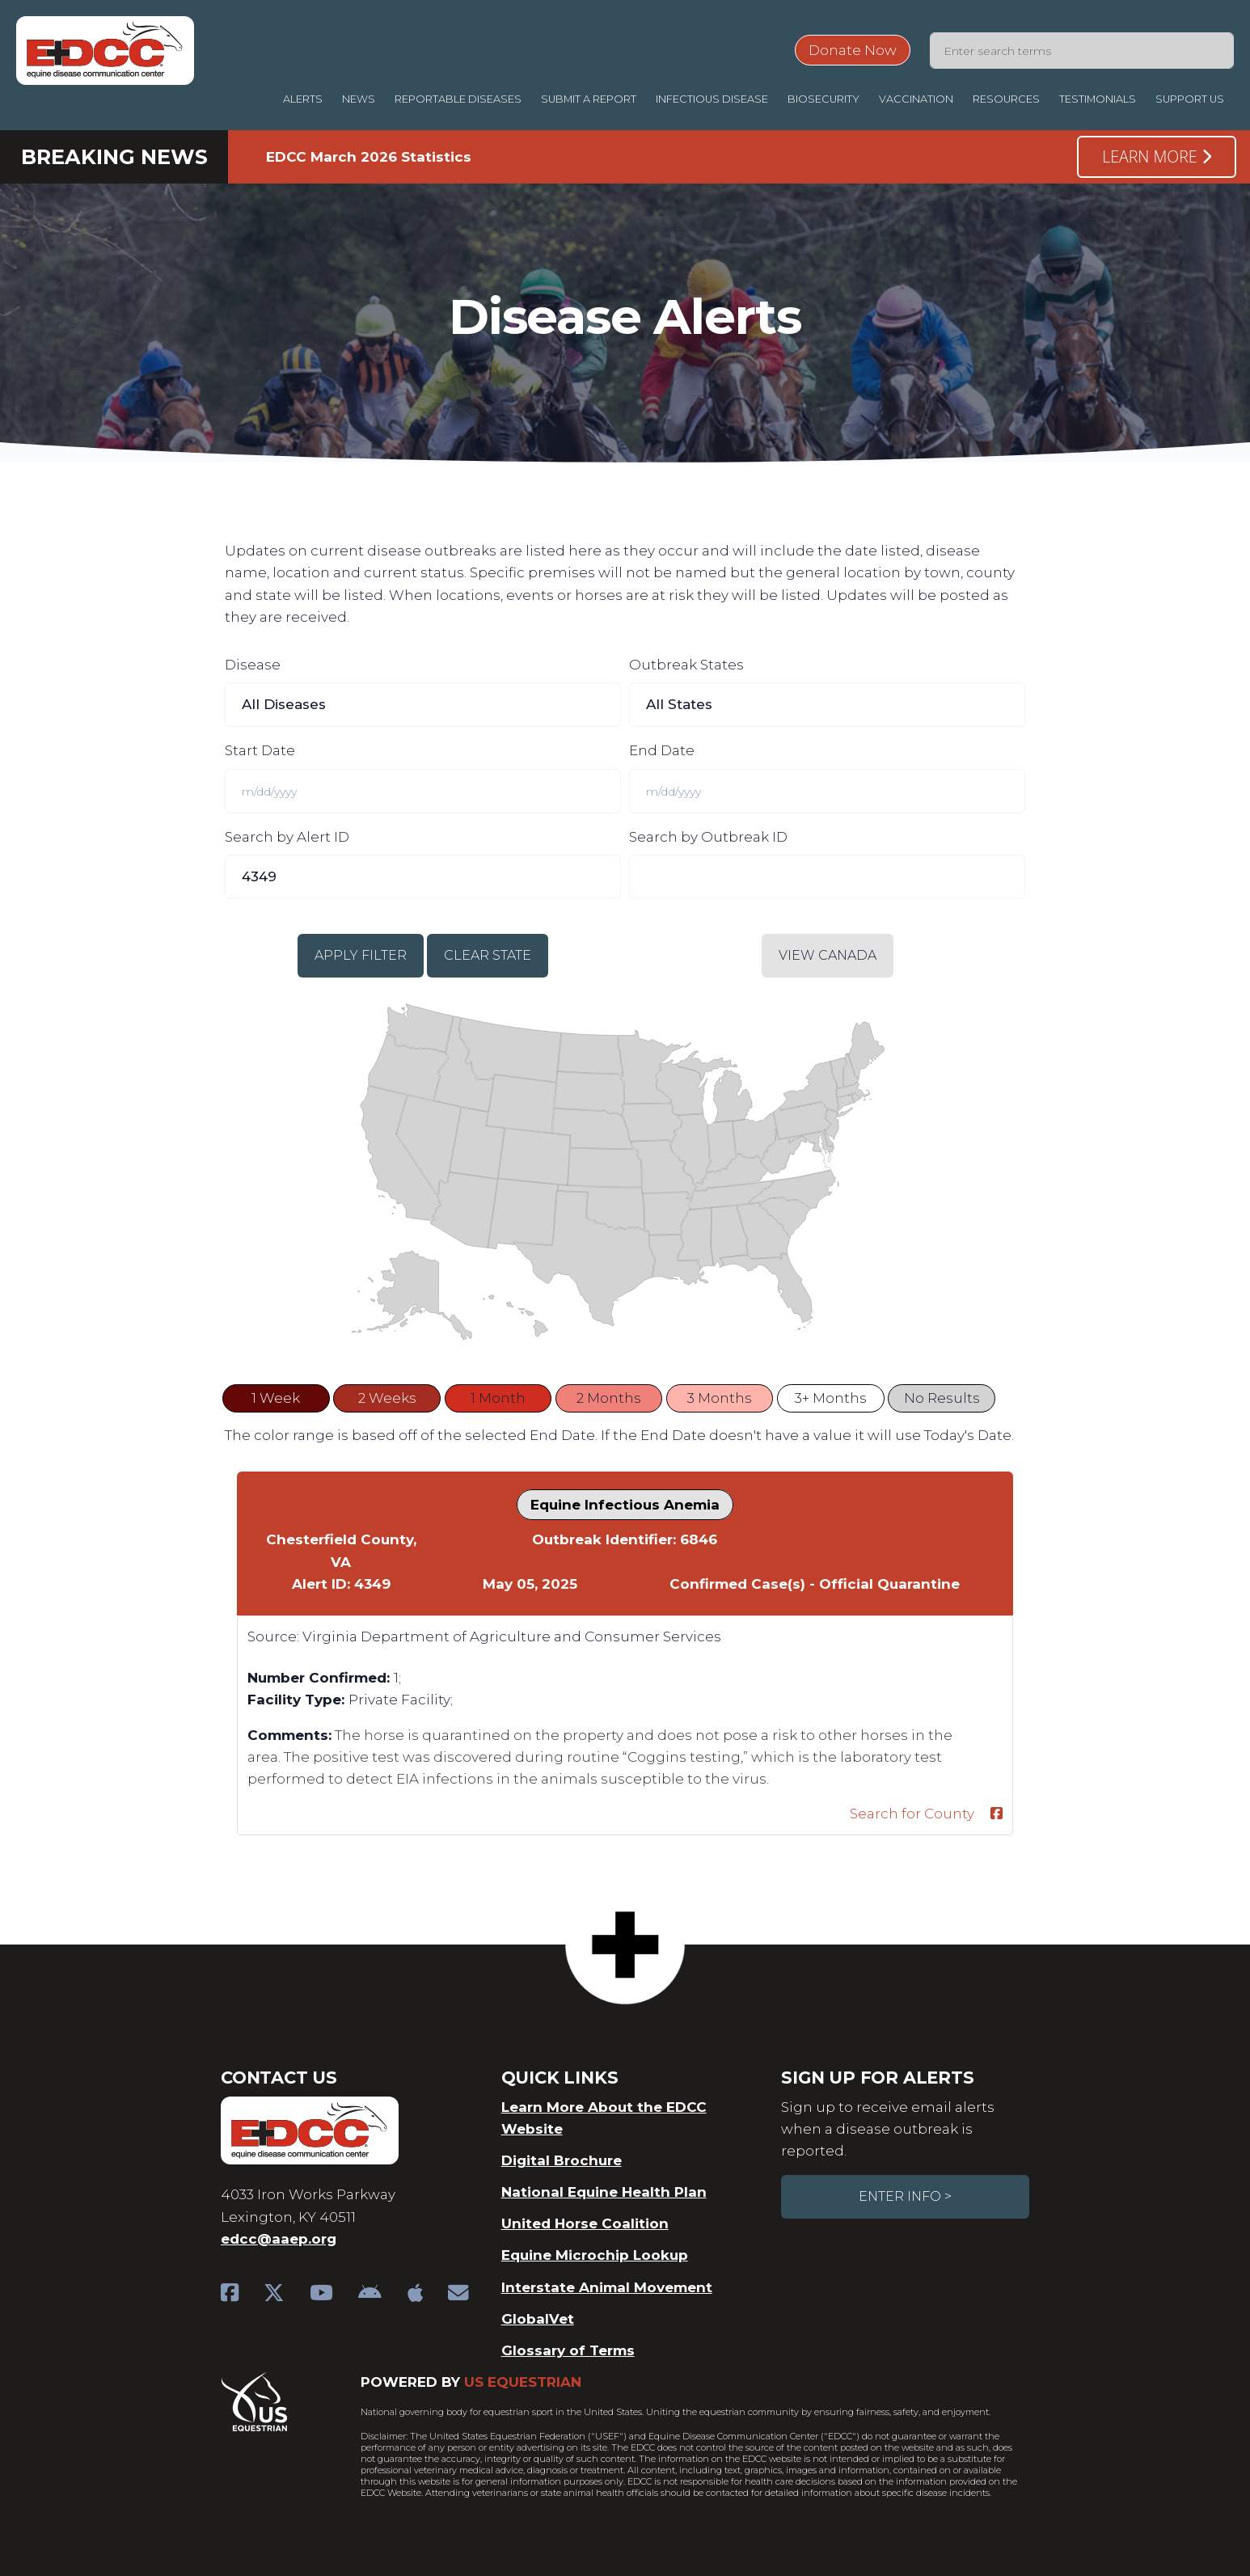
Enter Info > (905, 2196)
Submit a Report (588, 99)
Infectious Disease (712, 99)
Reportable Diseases (458, 99)
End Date (662, 750)
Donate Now (853, 50)
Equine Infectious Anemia (625, 1505)
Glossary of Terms (568, 2350)
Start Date (260, 750)
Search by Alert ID (287, 837)
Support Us (1189, 99)
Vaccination (916, 99)
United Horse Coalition (585, 2223)
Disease (253, 665)
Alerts (303, 99)
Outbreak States (686, 665)
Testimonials (1097, 99)
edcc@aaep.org (278, 2239)
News (358, 99)
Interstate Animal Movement (606, 2287)
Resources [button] (1006, 99)
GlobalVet (537, 2319)
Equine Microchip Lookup (594, 2255)
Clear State (487, 955)
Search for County (912, 1813)
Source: (273, 1636)
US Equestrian (522, 2382)
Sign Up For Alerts (877, 2077)
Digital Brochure (561, 2160)
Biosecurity (823, 99)
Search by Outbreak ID (708, 837)
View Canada (827, 955)
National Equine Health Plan (604, 2192)
